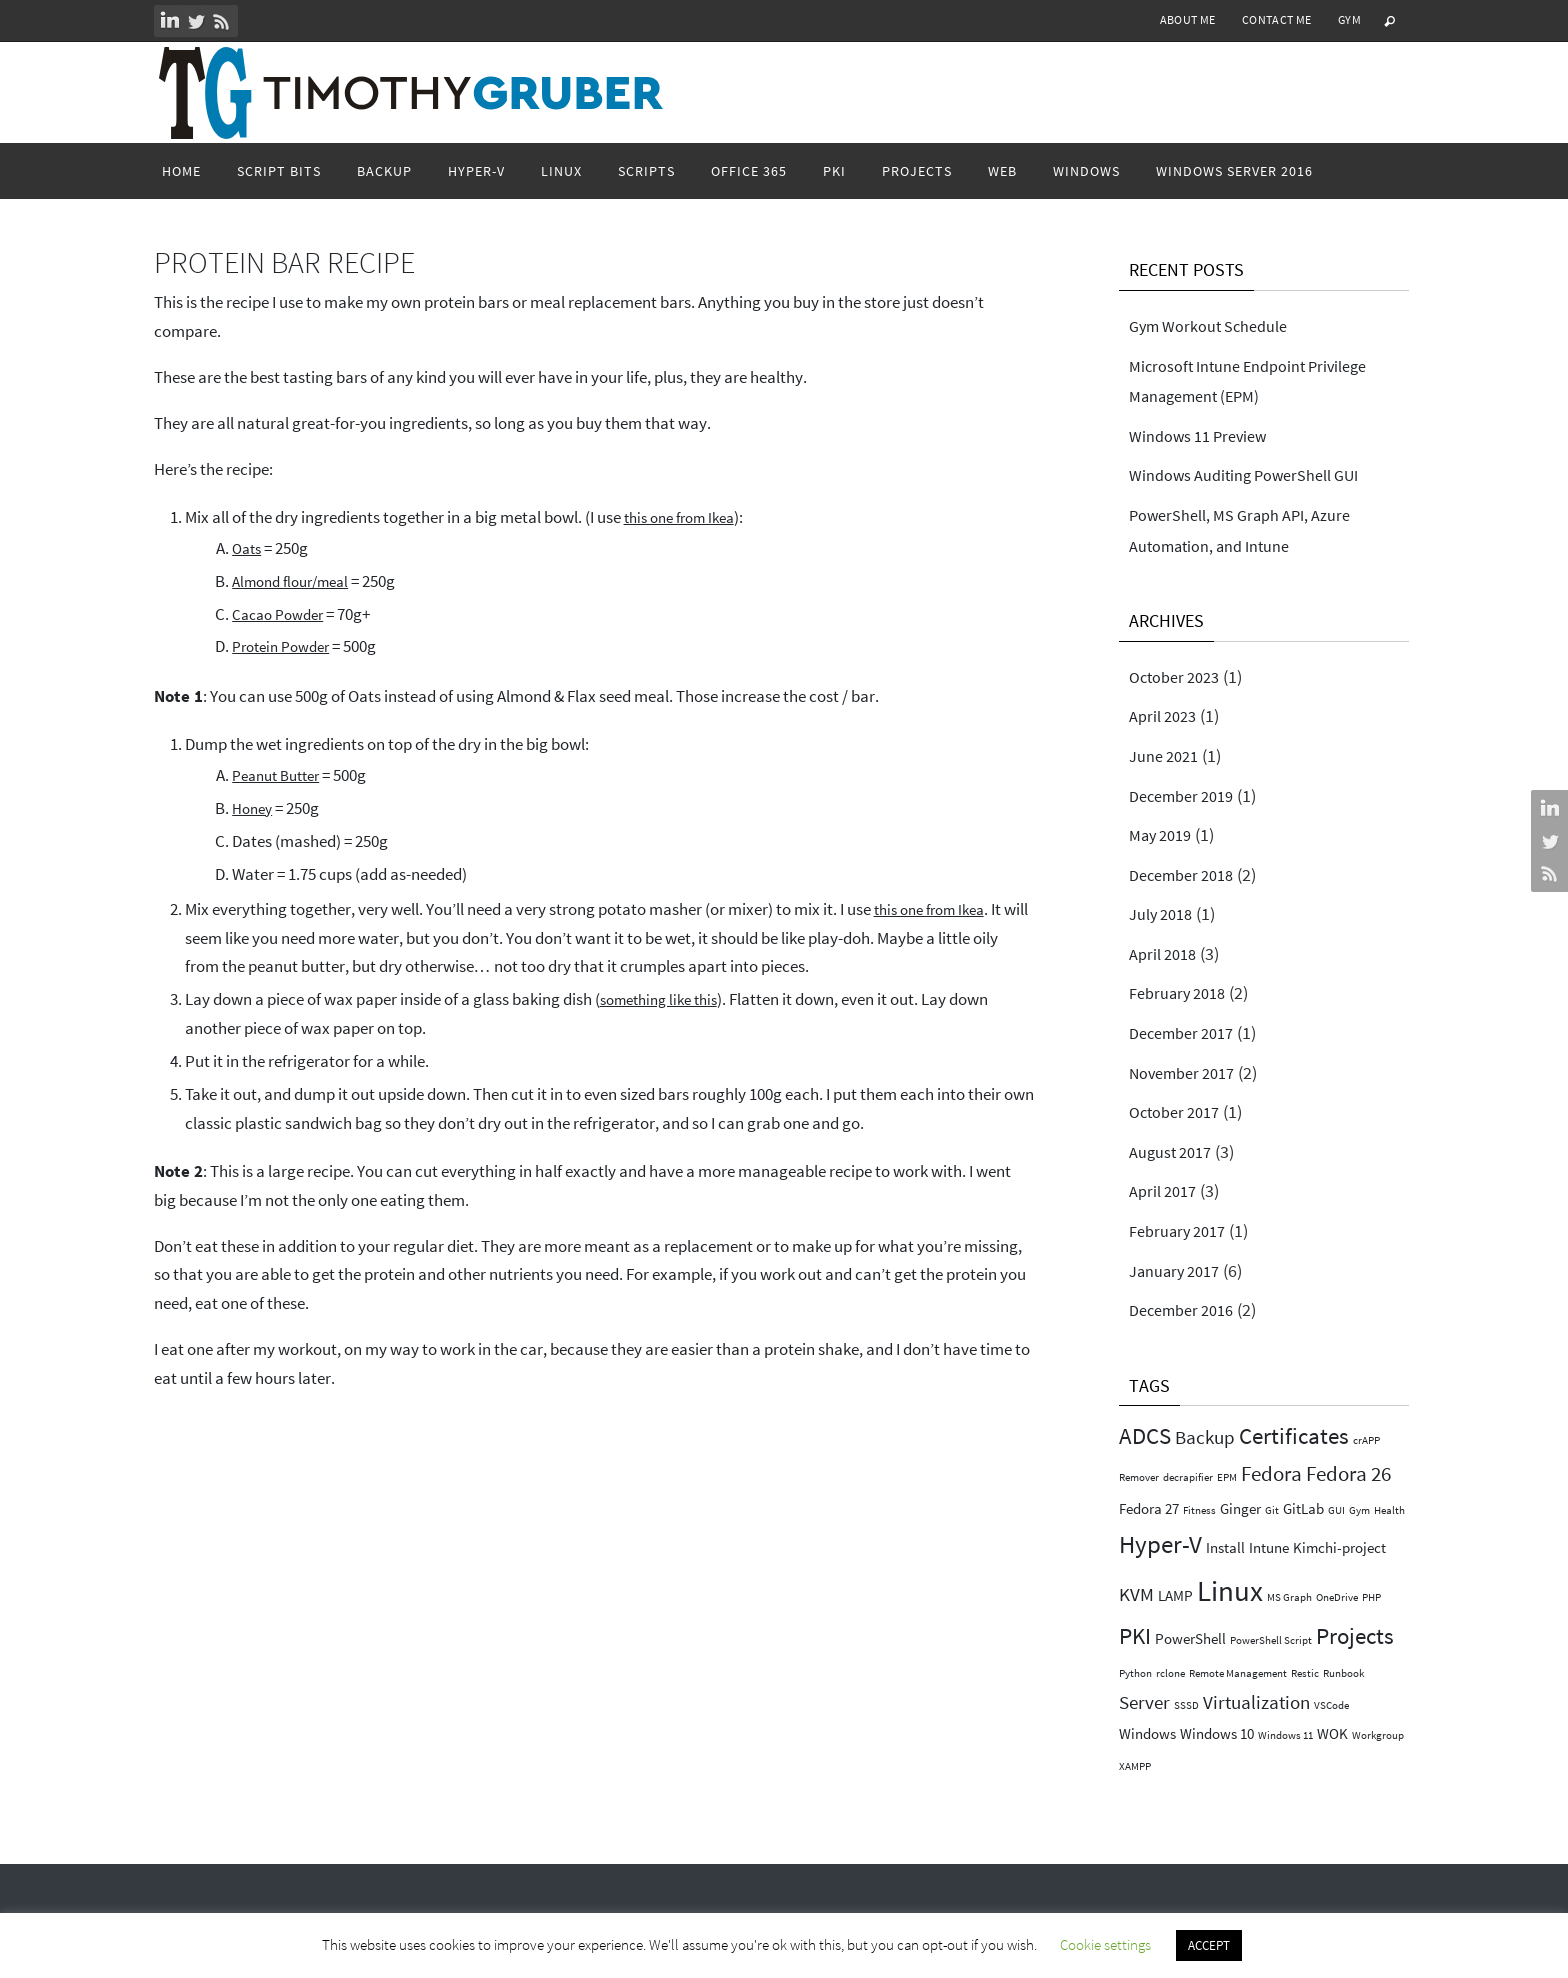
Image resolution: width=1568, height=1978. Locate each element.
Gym (1349, 19)
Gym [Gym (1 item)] (1359, 1510)
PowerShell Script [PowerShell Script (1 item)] (1271, 1640)
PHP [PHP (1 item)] (1371, 1597)
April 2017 (1166, 1190)
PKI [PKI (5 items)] (1135, 1635)
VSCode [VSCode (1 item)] (1331, 1705)
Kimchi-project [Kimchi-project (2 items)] (1339, 1547)
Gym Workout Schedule (1218, 325)
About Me (1188, 19)
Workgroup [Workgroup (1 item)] (1378, 1735)
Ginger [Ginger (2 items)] (1240, 1508)
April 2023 (1166, 715)
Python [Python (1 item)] (1135, 1673)
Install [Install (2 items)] (1225, 1547)
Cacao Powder (283, 614)
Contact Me (1277, 19)
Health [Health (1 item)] (1389, 1510)
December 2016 (1187, 1309)
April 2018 (1166, 953)
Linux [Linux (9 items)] (1230, 1590)
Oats (248, 548)
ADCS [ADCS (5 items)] (1145, 1435)
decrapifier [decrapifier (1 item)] (1188, 1477)
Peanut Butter (281, 775)
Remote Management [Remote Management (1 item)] (1238, 1673)
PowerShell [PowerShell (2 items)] (1190, 1638)
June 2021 (1168, 755)
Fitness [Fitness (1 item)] (1199, 1510)
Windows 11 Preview (1206, 435)
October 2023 (1179, 676)
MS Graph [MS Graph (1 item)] (1289, 1597)
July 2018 (1165, 913)
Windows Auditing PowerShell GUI (1258, 474)
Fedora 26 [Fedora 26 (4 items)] (1348, 1473)
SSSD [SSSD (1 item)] (1186, 1705)
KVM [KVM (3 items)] (1136, 1594)
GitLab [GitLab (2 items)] (1303, 1508)
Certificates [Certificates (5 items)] (1294, 1435)
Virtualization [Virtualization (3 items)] (1256, 1702)
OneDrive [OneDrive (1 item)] (1337, 1597)
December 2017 (1187, 1032)
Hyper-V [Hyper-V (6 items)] (1160, 1544)
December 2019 (1187, 795)
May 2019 (1164, 834)
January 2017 (1179, 1270)
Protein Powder (286, 646)
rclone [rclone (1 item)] (1170, 1673)
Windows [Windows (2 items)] (1147, 1733)
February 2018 (1182, 992)
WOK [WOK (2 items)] (1332, 1733)
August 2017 (1175, 1151)
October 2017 (1179, 1111)
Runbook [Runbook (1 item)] (1343, 1673)
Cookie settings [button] (1105, 1944)
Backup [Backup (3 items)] (1205, 1437)
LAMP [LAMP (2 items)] (1175, 1595)
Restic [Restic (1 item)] (1305, 1673)
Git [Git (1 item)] (1272, 1510)
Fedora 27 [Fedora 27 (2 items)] (1149, 1508)
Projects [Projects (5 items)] (1355, 1635)
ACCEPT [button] (1209, 1945)
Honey (254, 808)
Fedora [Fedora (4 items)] (1271, 1473)
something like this (665, 999)
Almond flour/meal (297, 581)
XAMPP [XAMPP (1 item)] (1135, 1766)
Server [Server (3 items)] (1144, 1702)
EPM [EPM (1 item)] (1227, 1477)
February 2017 (1182, 1230)
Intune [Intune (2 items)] (1269, 1547)
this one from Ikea (686, 517)
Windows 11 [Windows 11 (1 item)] (1285, 1735)
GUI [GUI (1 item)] (1336, 1510)
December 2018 (1187, 874)
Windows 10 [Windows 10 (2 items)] (1217, 1733)
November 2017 (1188, 1072)
